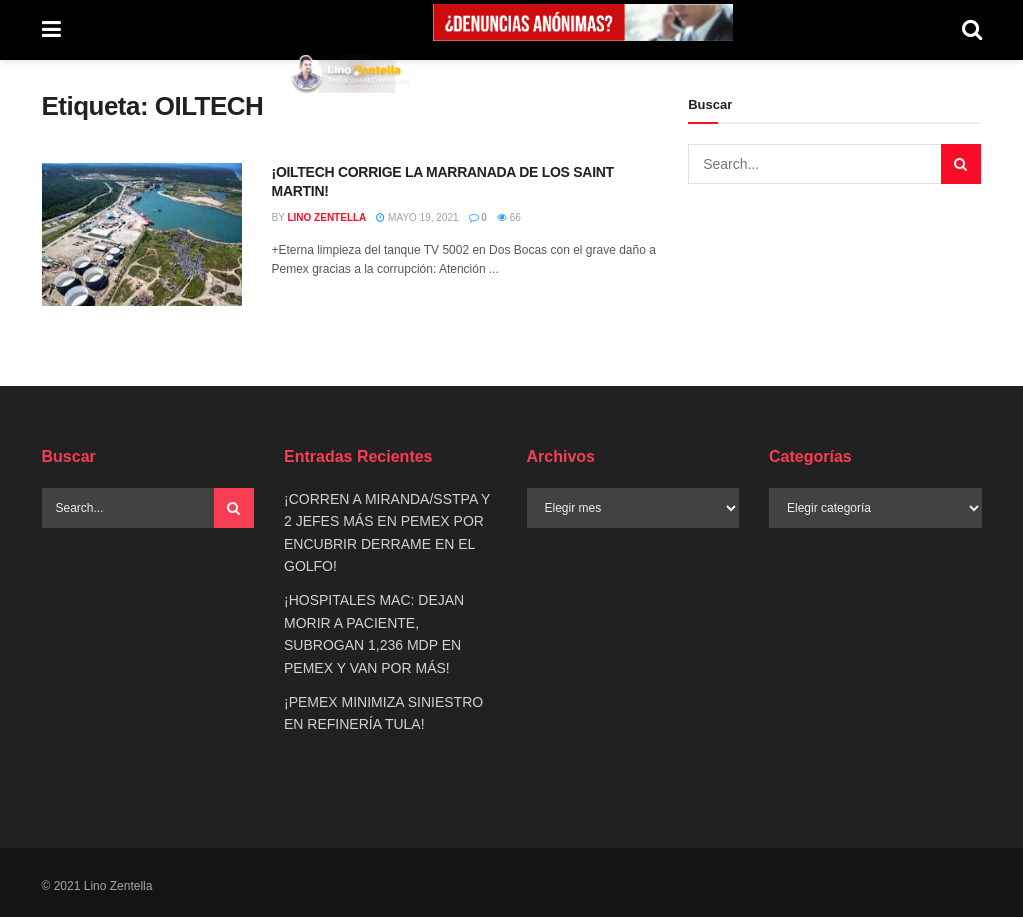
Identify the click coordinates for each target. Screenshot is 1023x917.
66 (509, 217)
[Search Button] (972, 30)
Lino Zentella (326, 217)
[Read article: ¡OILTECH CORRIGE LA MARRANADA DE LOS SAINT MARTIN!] (142, 234)
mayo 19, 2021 (417, 217)
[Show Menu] (51, 30)
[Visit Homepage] (351, 73)
